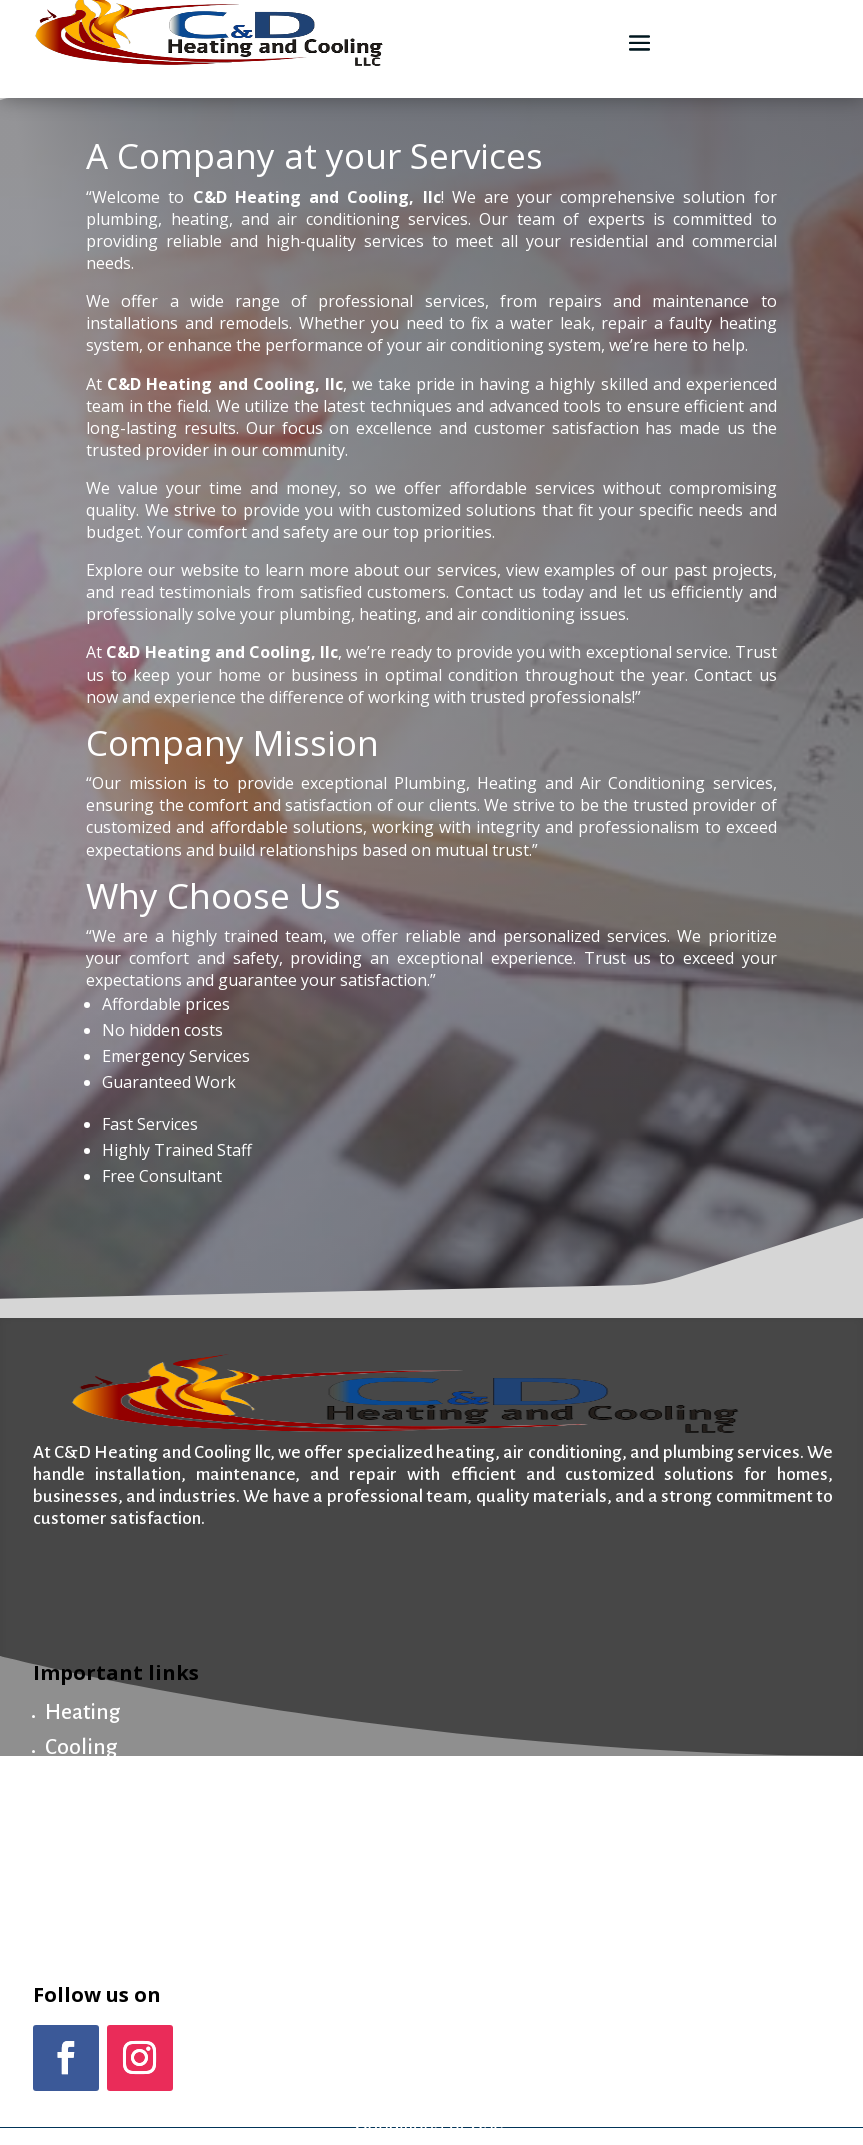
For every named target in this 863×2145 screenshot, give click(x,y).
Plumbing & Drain (129, 1783)
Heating (82, 1712)
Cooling (81, 1747)
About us (86, 1853)
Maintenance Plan (129, 1818)
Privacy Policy (689, 2103)
